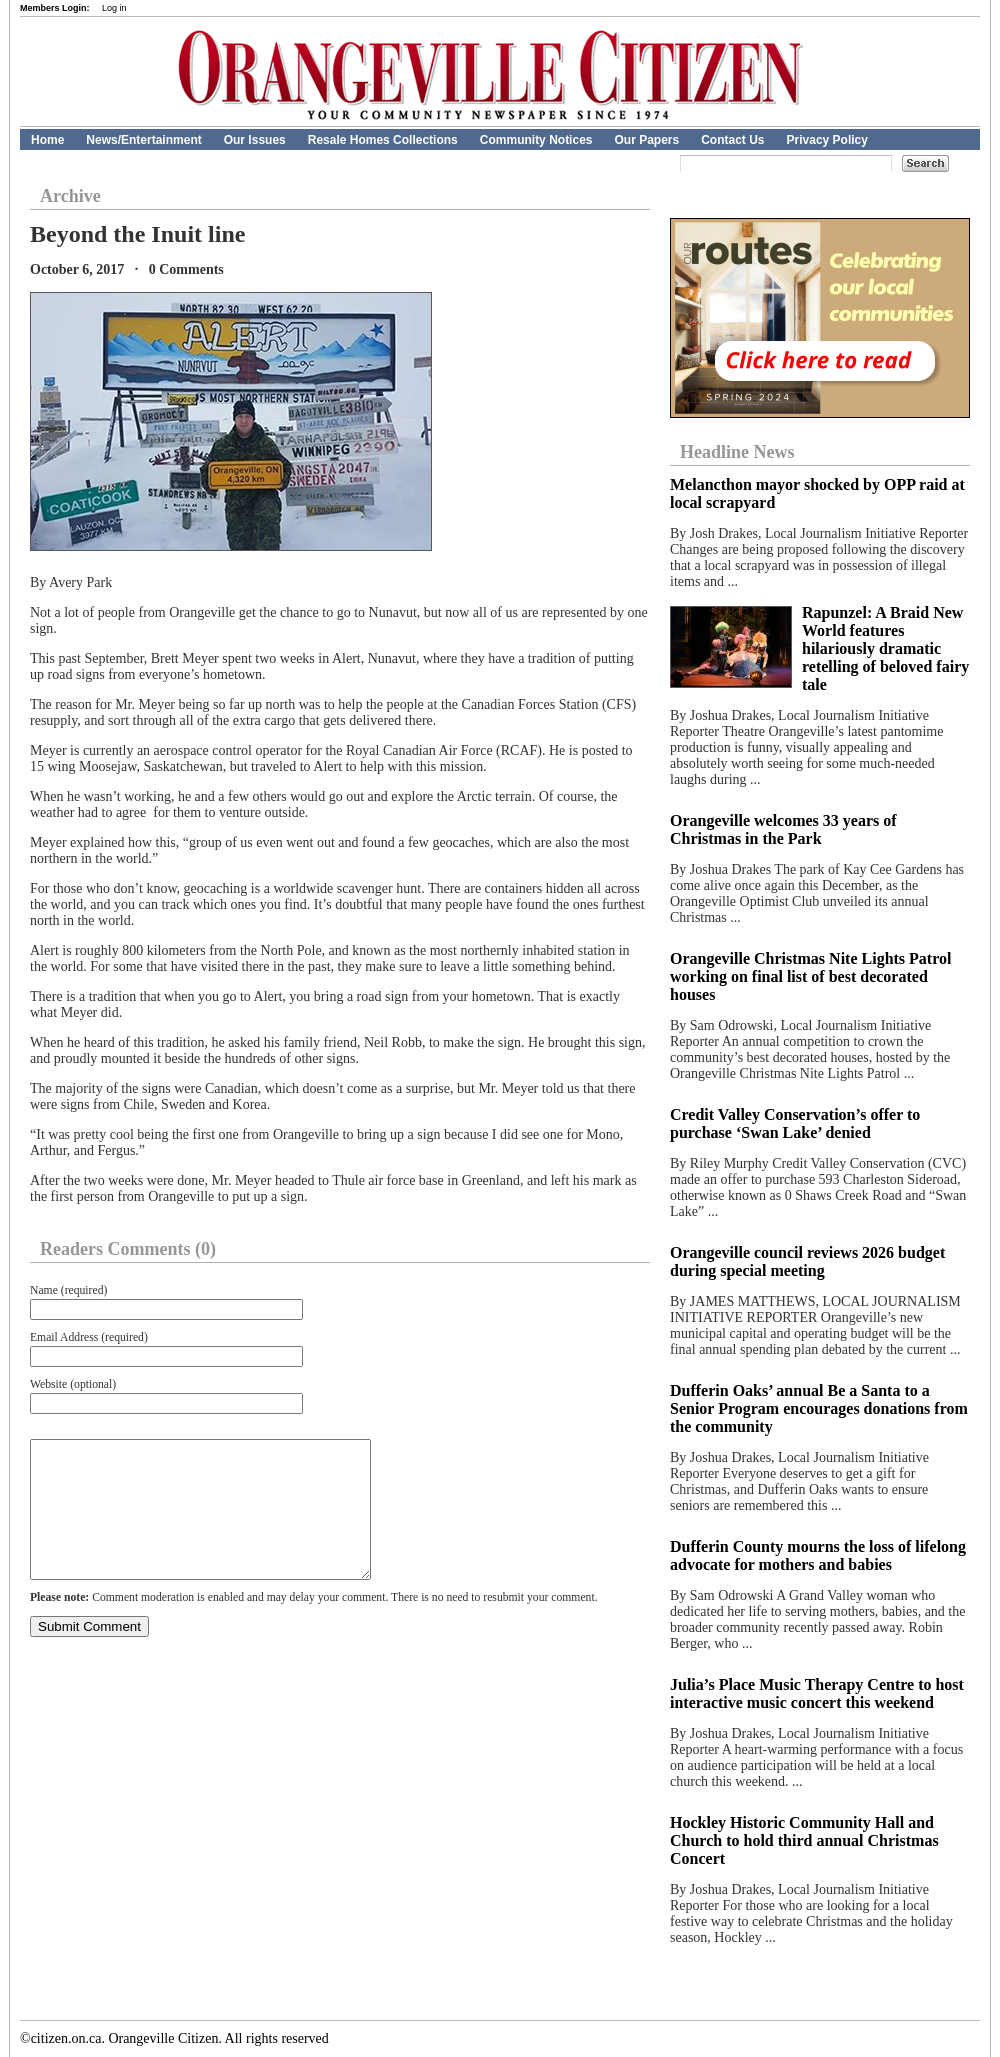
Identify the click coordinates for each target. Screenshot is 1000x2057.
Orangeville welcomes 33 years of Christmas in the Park (783, 829)
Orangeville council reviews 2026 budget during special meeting (807, 1261)
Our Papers (646, 140)
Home (47, 140)
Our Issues (255, 140)
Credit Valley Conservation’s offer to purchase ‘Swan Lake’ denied (795, 1123)
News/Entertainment (143, 140)
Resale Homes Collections (383, 140)
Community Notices (536, 140)
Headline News (737, 452)
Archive (70, 196)
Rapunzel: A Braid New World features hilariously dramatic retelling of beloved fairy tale (885, 648)
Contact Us (732, 140)
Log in (114, 8)
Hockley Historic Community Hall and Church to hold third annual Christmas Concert (804, 1840)
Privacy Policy (827, 140)
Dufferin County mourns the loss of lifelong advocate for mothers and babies (818, 1555)
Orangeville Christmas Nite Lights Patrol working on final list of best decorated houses (810, 976)
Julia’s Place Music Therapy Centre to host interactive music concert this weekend (817, 1693)
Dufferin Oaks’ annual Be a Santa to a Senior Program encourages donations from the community (819, 1408)
